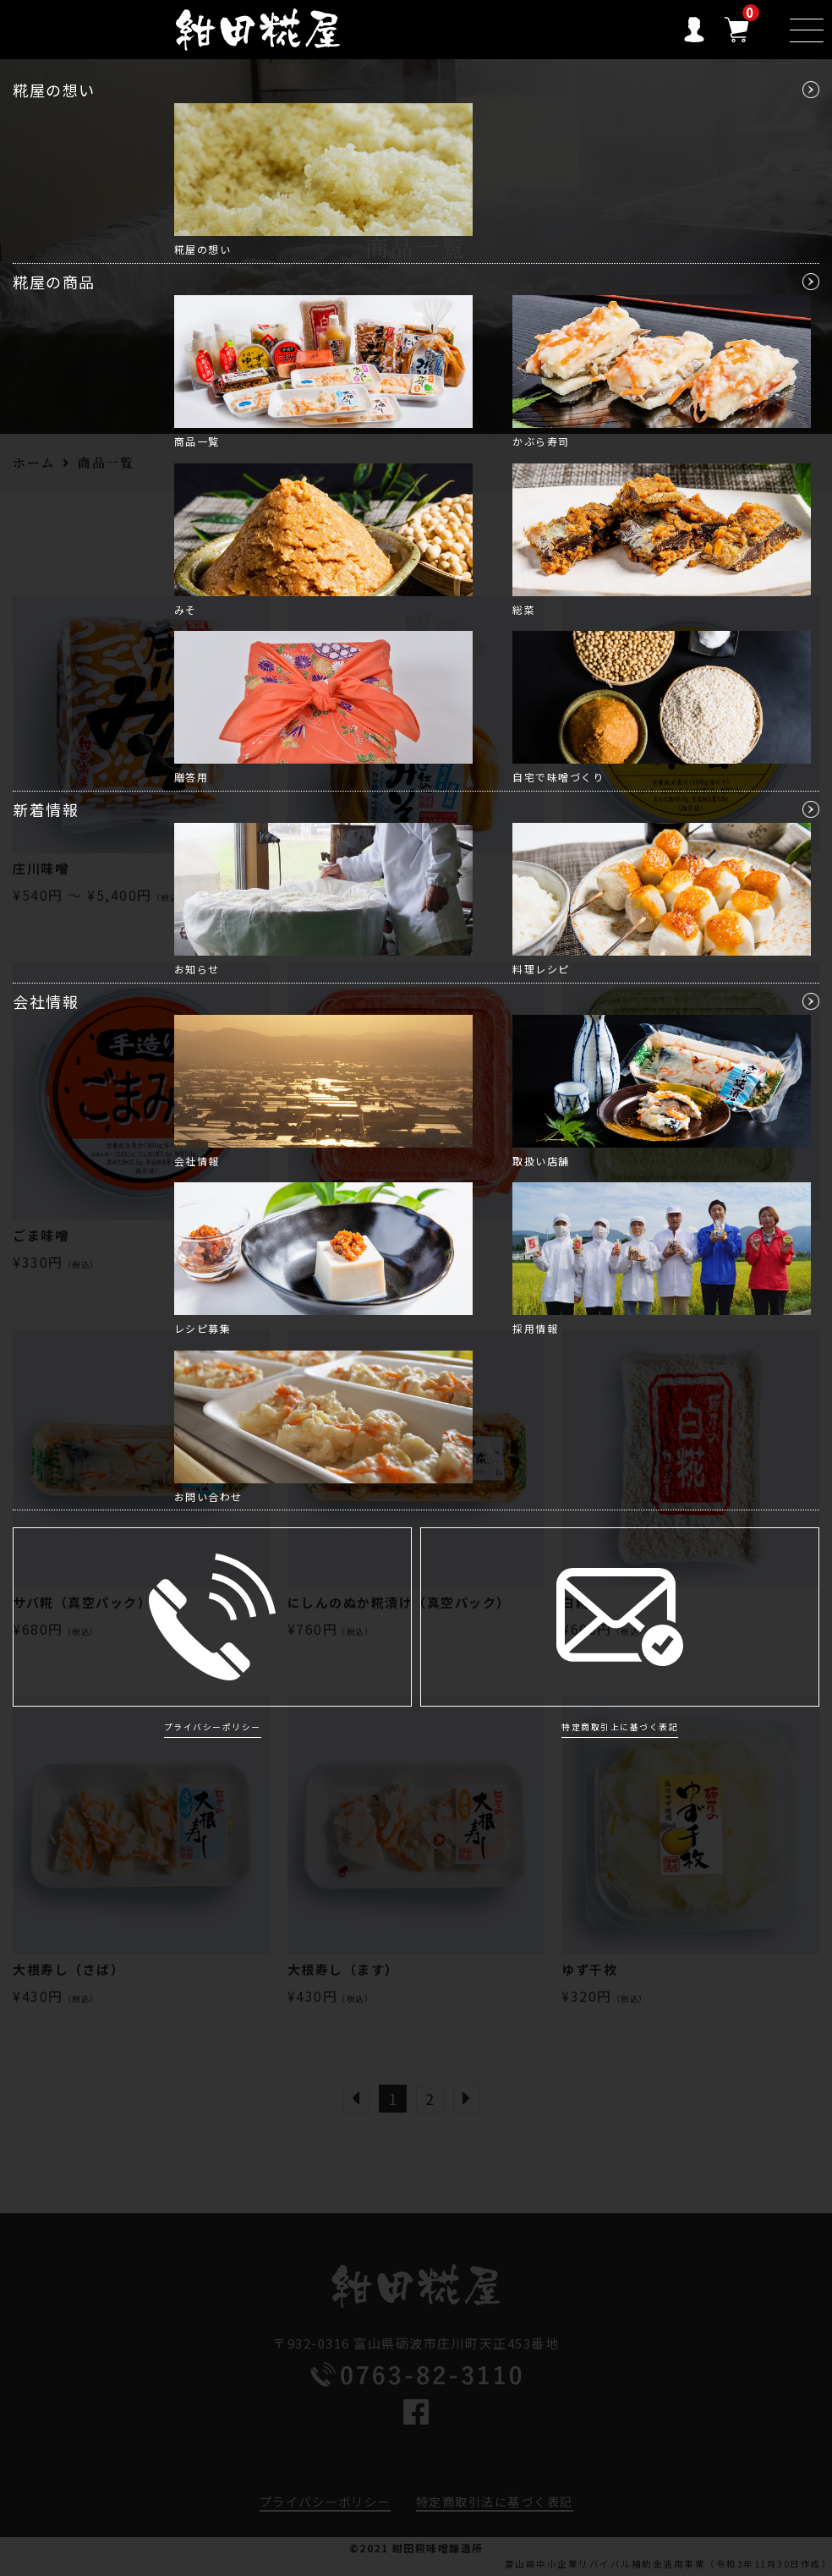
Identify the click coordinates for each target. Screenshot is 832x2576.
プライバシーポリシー (212, 1727)
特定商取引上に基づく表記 (619, 1727)
